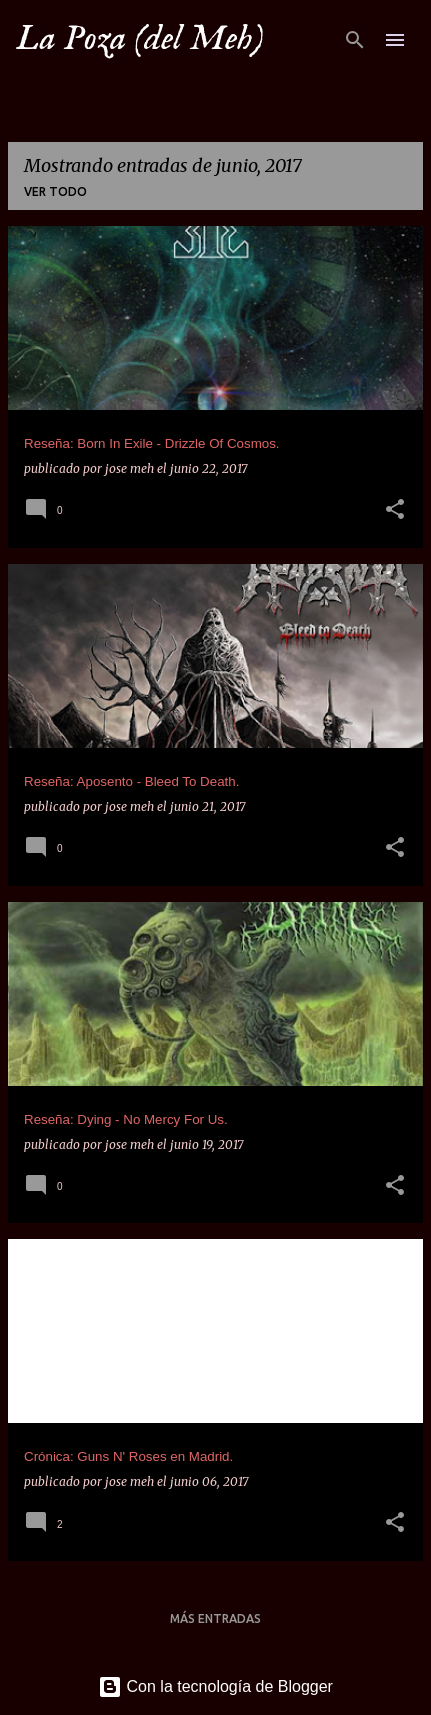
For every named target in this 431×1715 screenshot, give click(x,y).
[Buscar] (355, 40)
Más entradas (215, 1618)
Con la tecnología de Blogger (215, 1686)
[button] (395, 510)
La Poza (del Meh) (140, 39)
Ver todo (55, 191)
